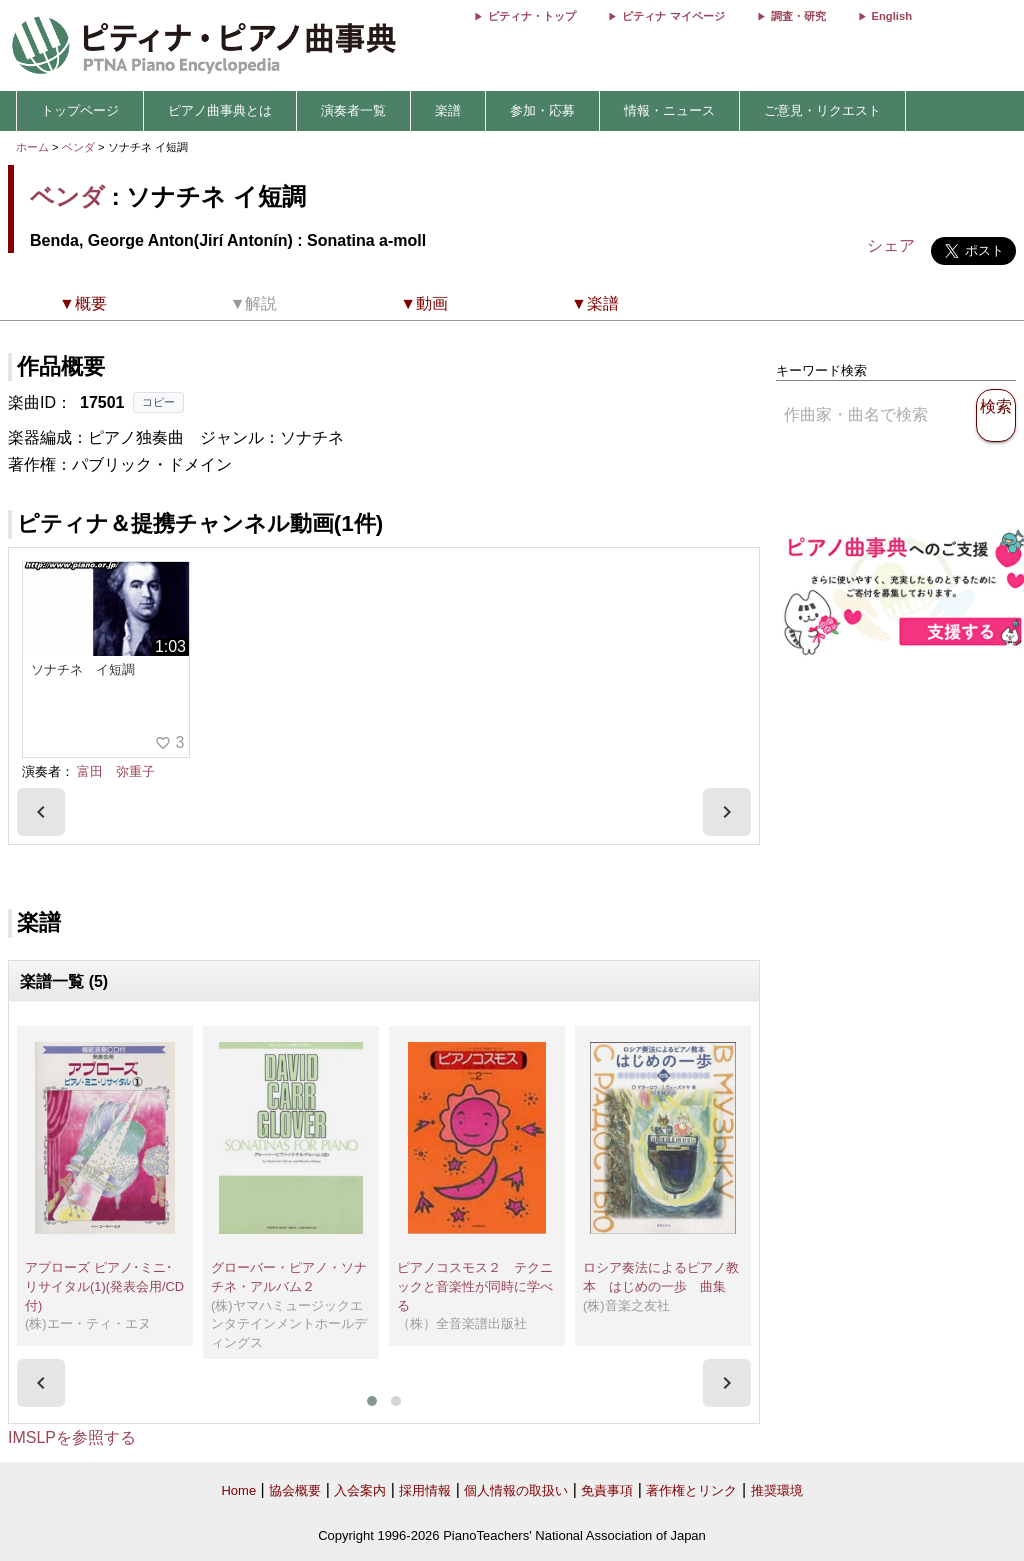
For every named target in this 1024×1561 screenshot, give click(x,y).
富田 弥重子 (116, 771)
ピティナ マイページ (673, 16)
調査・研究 (798, 16)
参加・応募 (542, 110)
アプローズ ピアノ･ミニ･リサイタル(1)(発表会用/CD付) (104, 1286)
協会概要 (295, 1490)
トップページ (80, 110)
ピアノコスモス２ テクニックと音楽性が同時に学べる (475, 1286)
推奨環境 (777, 1490)
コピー (158, 402)
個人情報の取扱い (516, 1490)
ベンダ (78, 147)
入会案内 (360, 1490)
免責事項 (607, 1490)
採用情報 (425, 1490)
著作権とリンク (691, 1490)
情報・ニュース (669, 110)
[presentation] (41, 812)
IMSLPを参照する (72, 1437)
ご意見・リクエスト (822, 110)
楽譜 (448, 110)
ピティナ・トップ (532, 16)
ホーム (32, 147)
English (892, 16)
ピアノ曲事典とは (220, 110)
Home (238, 1490)
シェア (891, 245)
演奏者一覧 (353, 110)
